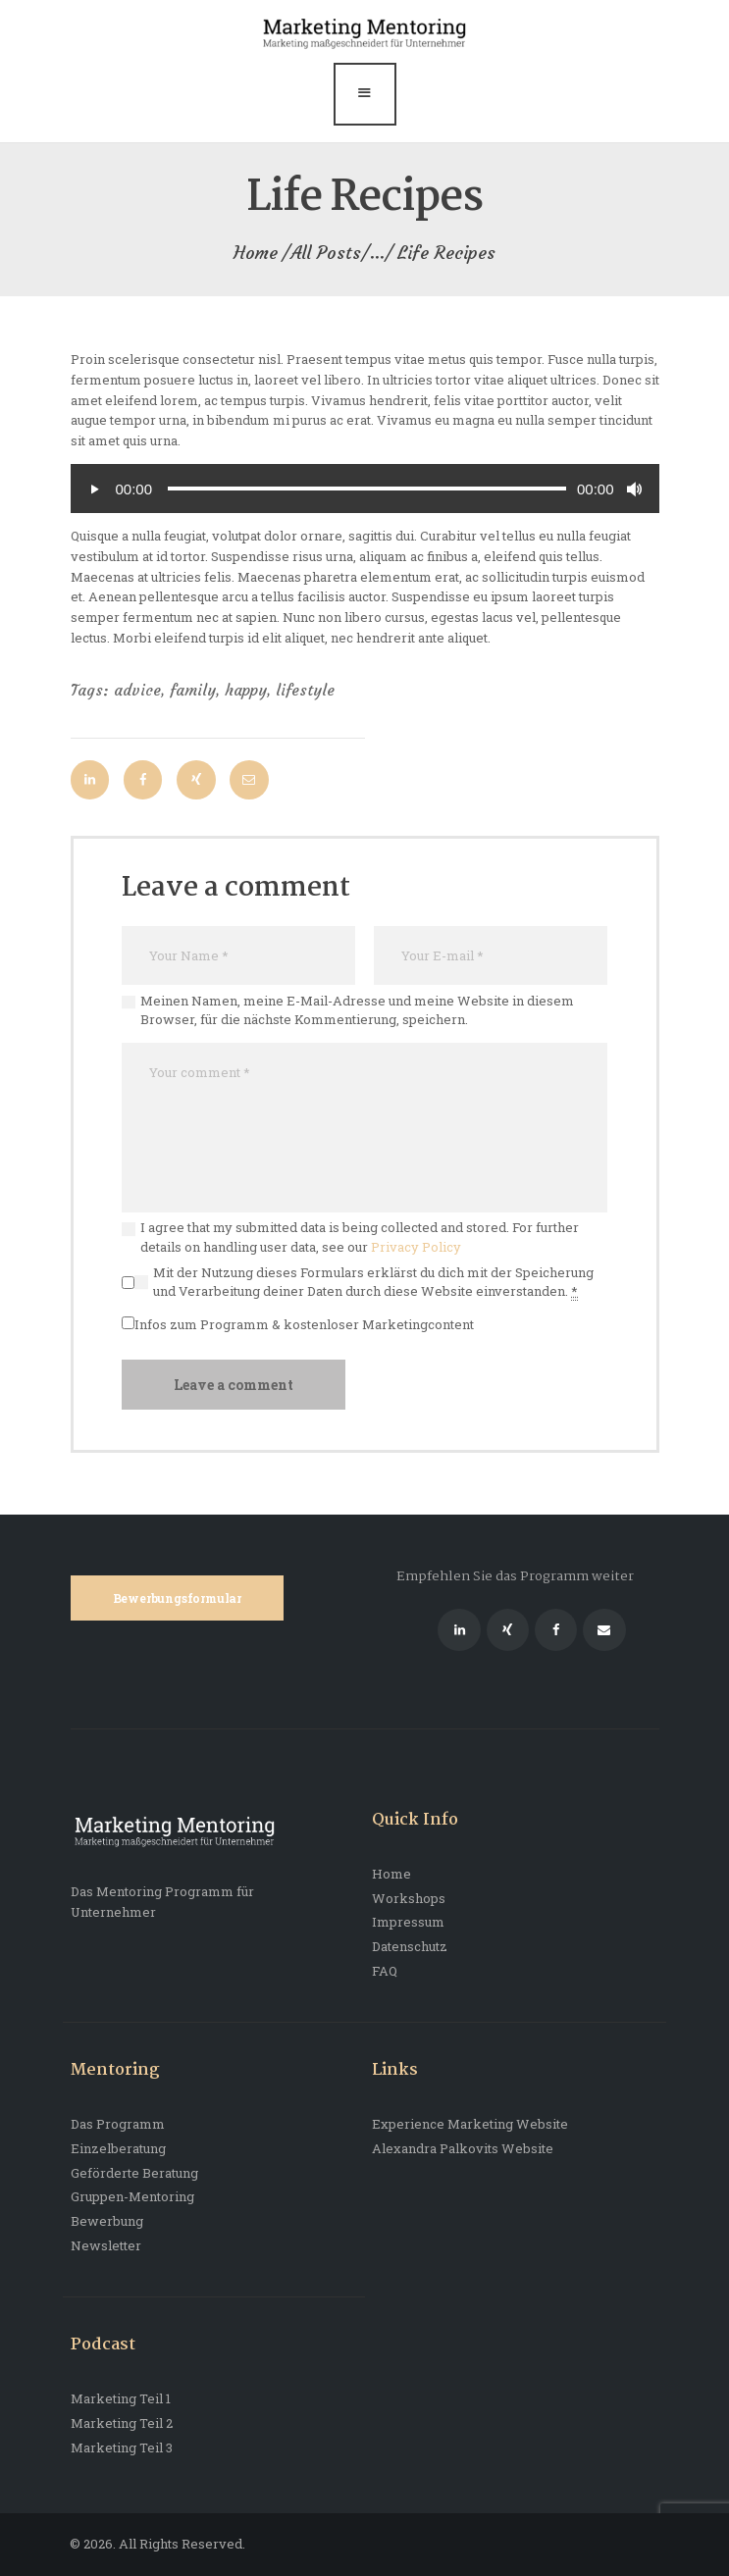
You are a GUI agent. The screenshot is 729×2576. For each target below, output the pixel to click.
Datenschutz (409, 1946)
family (193, 690)
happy (246, 690)
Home (256, 253)
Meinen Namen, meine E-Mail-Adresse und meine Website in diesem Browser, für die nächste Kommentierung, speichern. (357, 1010)
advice (137, 690)
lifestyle (305, 690)
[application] (365, 488)
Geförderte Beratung (134, 2173)
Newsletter (106, 2245)
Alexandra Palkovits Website (462, 2148)
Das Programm (118, 2124)
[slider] (367, 488)
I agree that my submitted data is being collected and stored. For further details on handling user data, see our (359, 1237)
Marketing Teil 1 (121, 2398)
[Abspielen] (95, 489)
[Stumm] (635, 489)
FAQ (384, 1971)
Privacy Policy (416, 1247)
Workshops (408, 1898)
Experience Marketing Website (470, 2124)
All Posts (325, 252)
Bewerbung (107, 2221)
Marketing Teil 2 (122, 2423)
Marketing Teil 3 (122, 2447)
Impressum (408, 1922)
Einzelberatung (118, 2148)
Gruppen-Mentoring (132, 2196)
